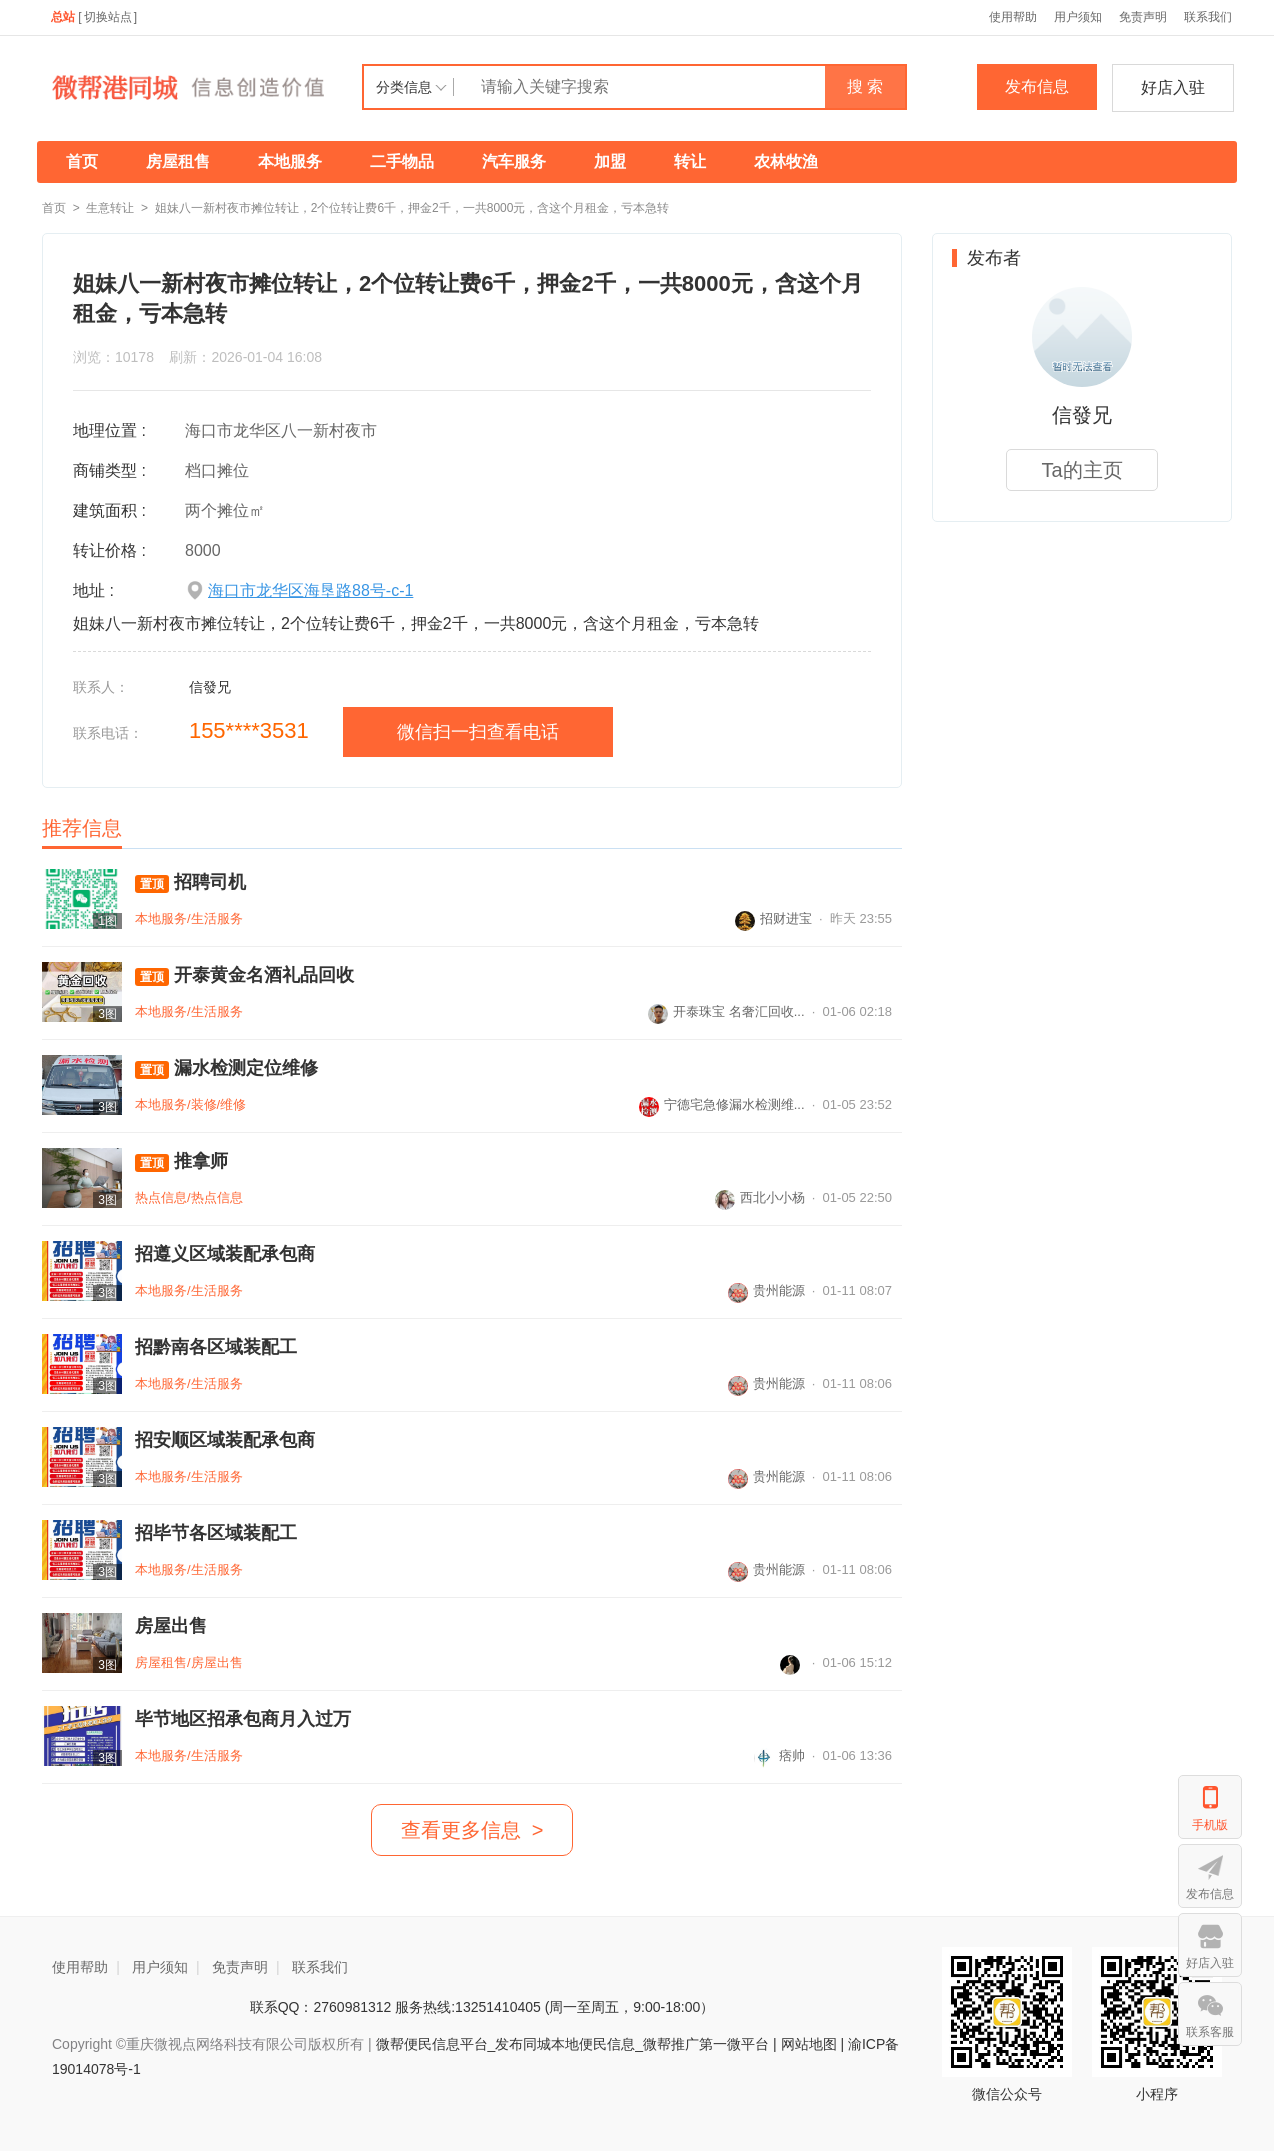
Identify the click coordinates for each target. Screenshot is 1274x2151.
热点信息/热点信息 (189, 1197)
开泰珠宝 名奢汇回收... (726, 1011)
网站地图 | (813, 2044)
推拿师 (181, 1161)
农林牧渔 (786, 161)
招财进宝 (773, 918)
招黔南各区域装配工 (216, 1347)
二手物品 (402, 161)
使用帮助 (1013, 17)
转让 (690, 161)
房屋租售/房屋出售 (189, 1662)
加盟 (610, 161)
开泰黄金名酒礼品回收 (244, 975)
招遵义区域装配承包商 (225, 1254)
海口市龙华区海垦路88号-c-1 (310, 590)
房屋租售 (178, 161)
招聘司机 (190, 882)
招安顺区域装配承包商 (225, 1440)
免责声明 (1143, 17)
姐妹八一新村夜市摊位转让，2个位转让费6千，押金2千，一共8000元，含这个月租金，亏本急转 (412, 208)
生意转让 (110, 208)
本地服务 (290, 161)
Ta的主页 (1081, 470)
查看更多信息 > (472, 1830)
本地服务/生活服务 (189, 918)
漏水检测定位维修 (226, 1068)
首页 (82, 161)
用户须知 (1078, 17)
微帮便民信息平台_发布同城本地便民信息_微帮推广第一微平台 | (574, 2044)
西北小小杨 (760, 1197)
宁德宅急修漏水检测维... (722, 1104)
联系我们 (1208, 17)
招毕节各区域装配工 (216, 1533)
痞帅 (779, 1755)
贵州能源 (766, 1290)
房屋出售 (171, 1626)
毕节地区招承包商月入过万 (243, 1719)
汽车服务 (514, 161)
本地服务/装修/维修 (190, 1104)
